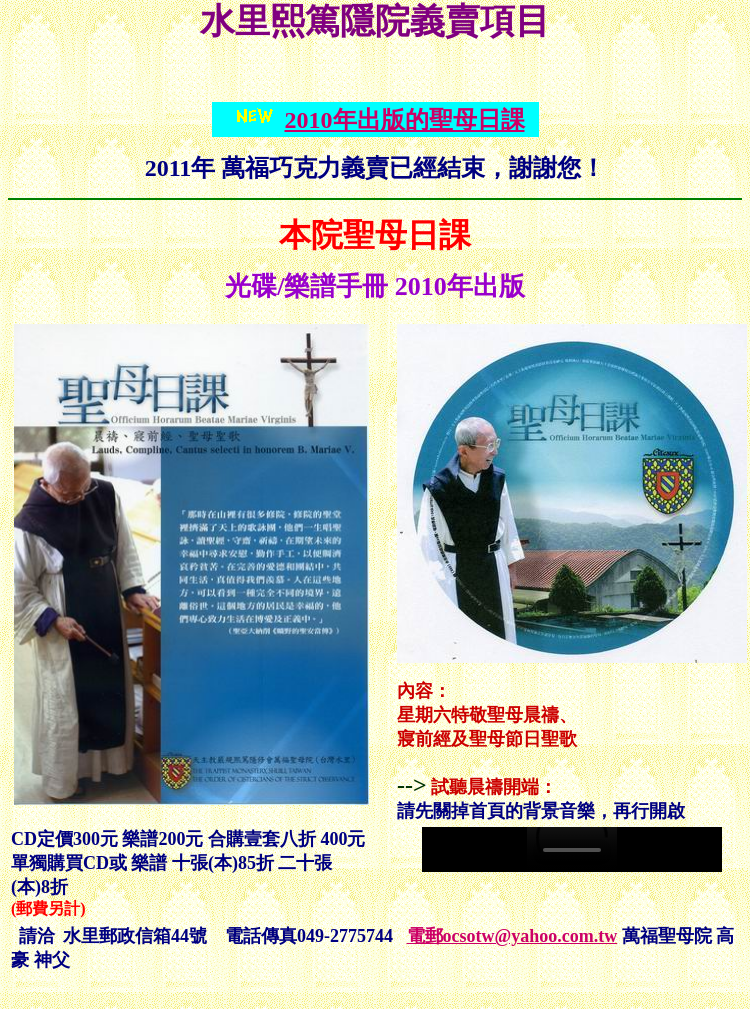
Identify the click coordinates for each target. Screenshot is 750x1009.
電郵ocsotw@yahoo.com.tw (512, 936)
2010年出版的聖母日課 (405, 120)
